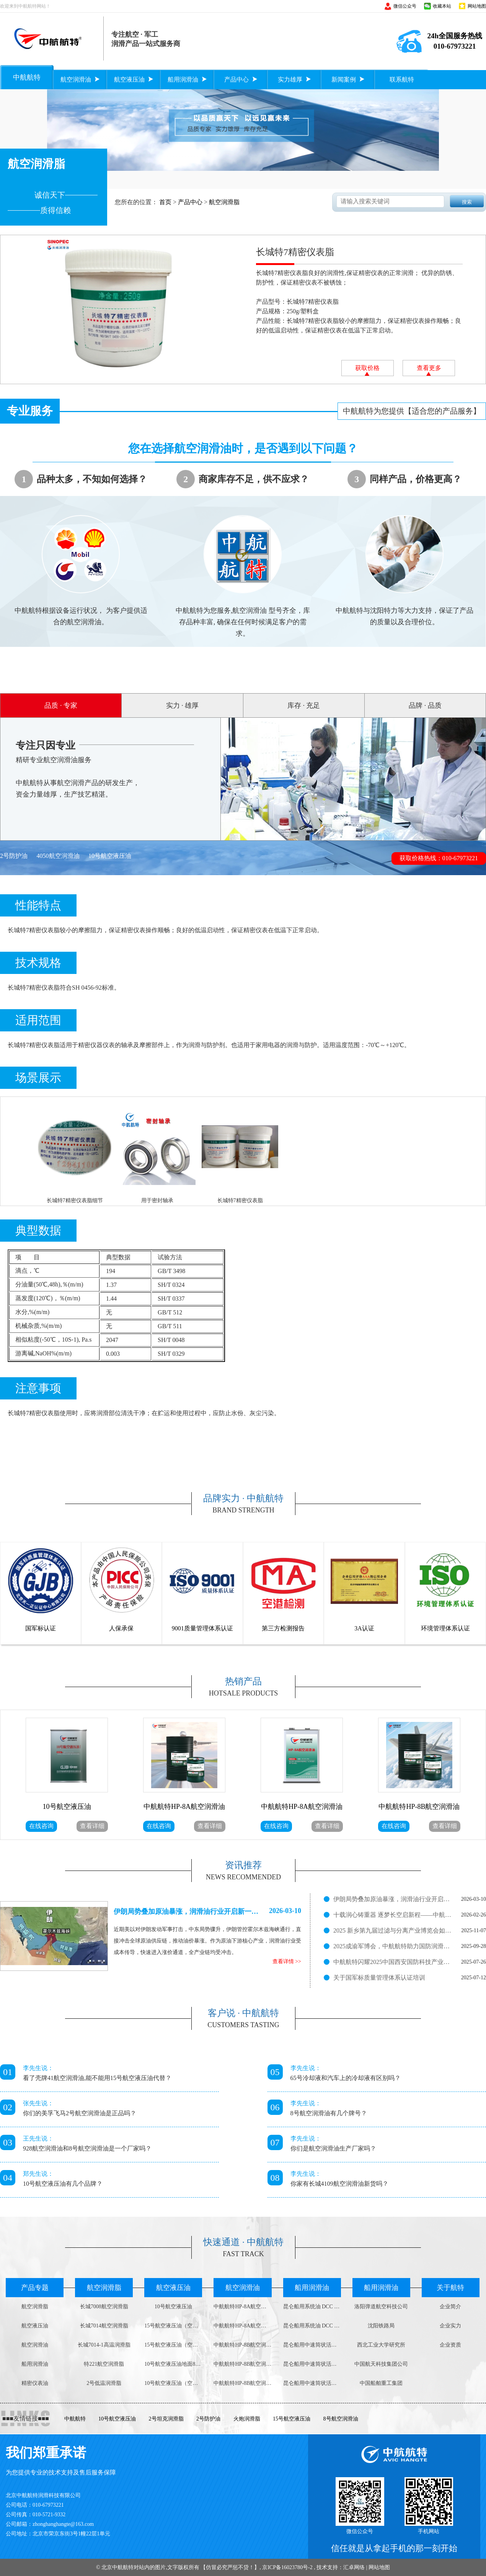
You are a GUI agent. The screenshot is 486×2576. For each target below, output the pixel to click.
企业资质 (450, 2345)
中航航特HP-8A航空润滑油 (242, 2306)
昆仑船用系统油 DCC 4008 (312, 2306)
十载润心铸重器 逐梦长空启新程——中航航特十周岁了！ (392, 1915)
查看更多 (429, 370)
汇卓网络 (354, 2567)
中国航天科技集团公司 (381, 2364)
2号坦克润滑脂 (166, 2419)
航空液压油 (34, 2326)
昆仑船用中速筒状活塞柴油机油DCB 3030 (312, 2383)
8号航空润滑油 (340, 2419)
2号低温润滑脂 (103, 2383)
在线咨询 (41, 1826)
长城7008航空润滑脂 (104, 2306)
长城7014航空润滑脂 (104, 2326)
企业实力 (450, 2326)
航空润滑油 (34, 2345)
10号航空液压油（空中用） (173, 2383)
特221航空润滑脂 (104, 2364)
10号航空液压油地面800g (173, 2364)
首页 (165, 202)
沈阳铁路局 (381, 2326)
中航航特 (75, 2419)
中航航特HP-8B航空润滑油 (242, 2345)
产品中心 (190, 202)
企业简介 (450, 2306)
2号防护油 (14, 856)
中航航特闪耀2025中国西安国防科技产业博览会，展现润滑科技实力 (392, 1962)
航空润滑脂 (224, 202)
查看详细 (92, 1826)
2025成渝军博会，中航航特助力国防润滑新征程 (392, 1946)
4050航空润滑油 (58, 856)
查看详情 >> (286, 1961)
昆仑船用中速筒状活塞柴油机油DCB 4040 (312, 2345)
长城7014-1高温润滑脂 (104, 2345)
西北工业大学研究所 (381, 2345)
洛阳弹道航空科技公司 (381, 2306)
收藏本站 (442, 6)
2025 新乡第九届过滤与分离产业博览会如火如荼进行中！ (392, 1930)
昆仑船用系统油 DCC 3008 (312, 2326)
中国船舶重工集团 (381, 2383)
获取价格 (367, 370)
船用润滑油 (34, 2364)
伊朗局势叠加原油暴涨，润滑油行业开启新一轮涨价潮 (392, 1899)
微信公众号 (404, 6)
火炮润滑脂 (246, 2419)
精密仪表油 (34, 2383)
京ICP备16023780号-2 (287, 2567)
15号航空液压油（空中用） (173, 2326)
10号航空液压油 (109, 856)
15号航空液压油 (291, 2419)
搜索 (467, 202)
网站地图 (477, 6)
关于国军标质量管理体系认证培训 (379, 1977)
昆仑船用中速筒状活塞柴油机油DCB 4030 (312, 2364)
